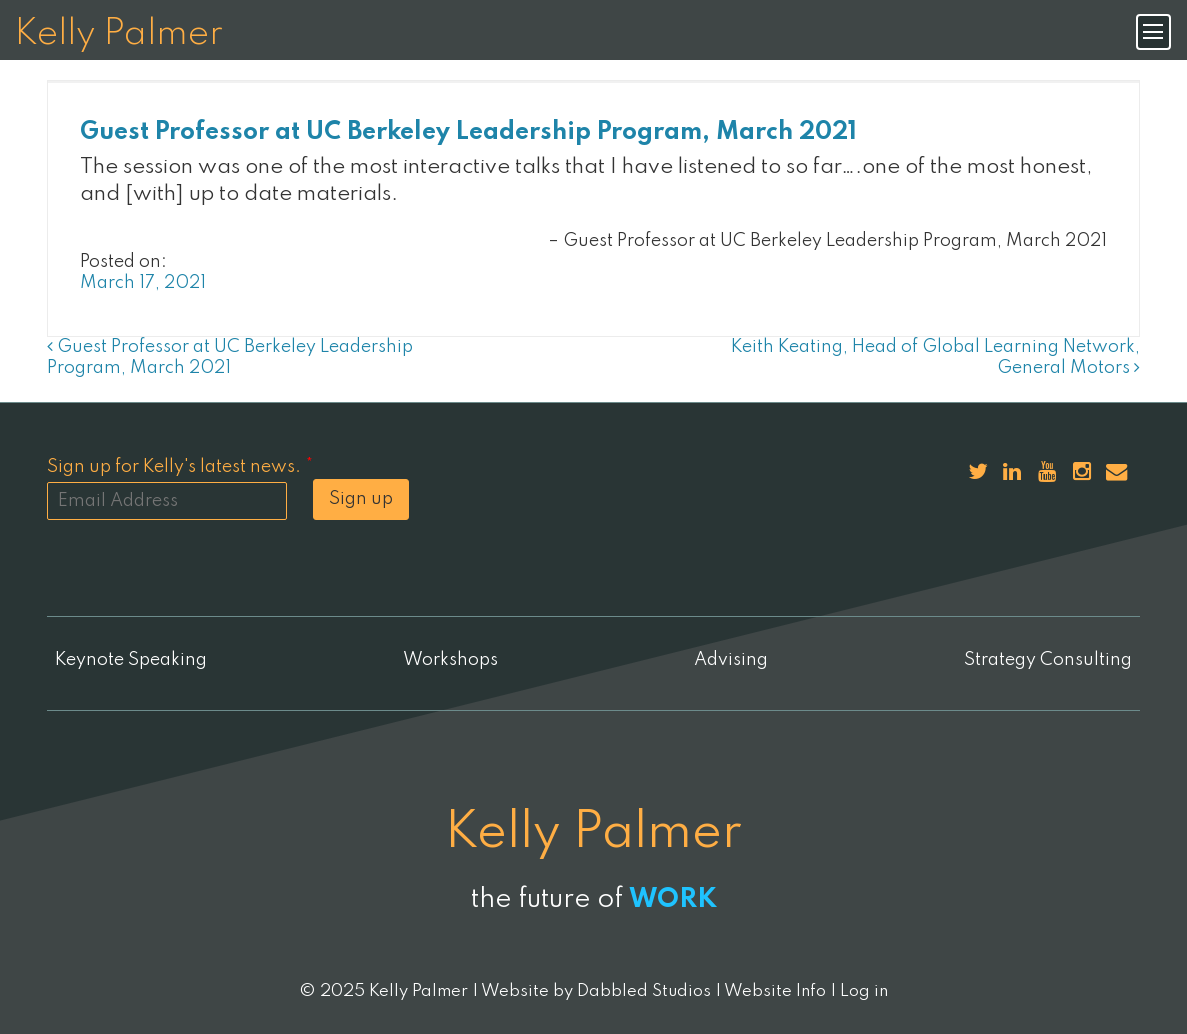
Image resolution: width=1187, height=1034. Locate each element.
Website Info (775, 991)
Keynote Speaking (131, 660)
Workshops (450, 660)
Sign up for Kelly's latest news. (180, 467)
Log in (864, 991)
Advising (731, 660)
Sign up (361, 499)
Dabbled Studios (644, 991)
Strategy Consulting (1048, 660)
